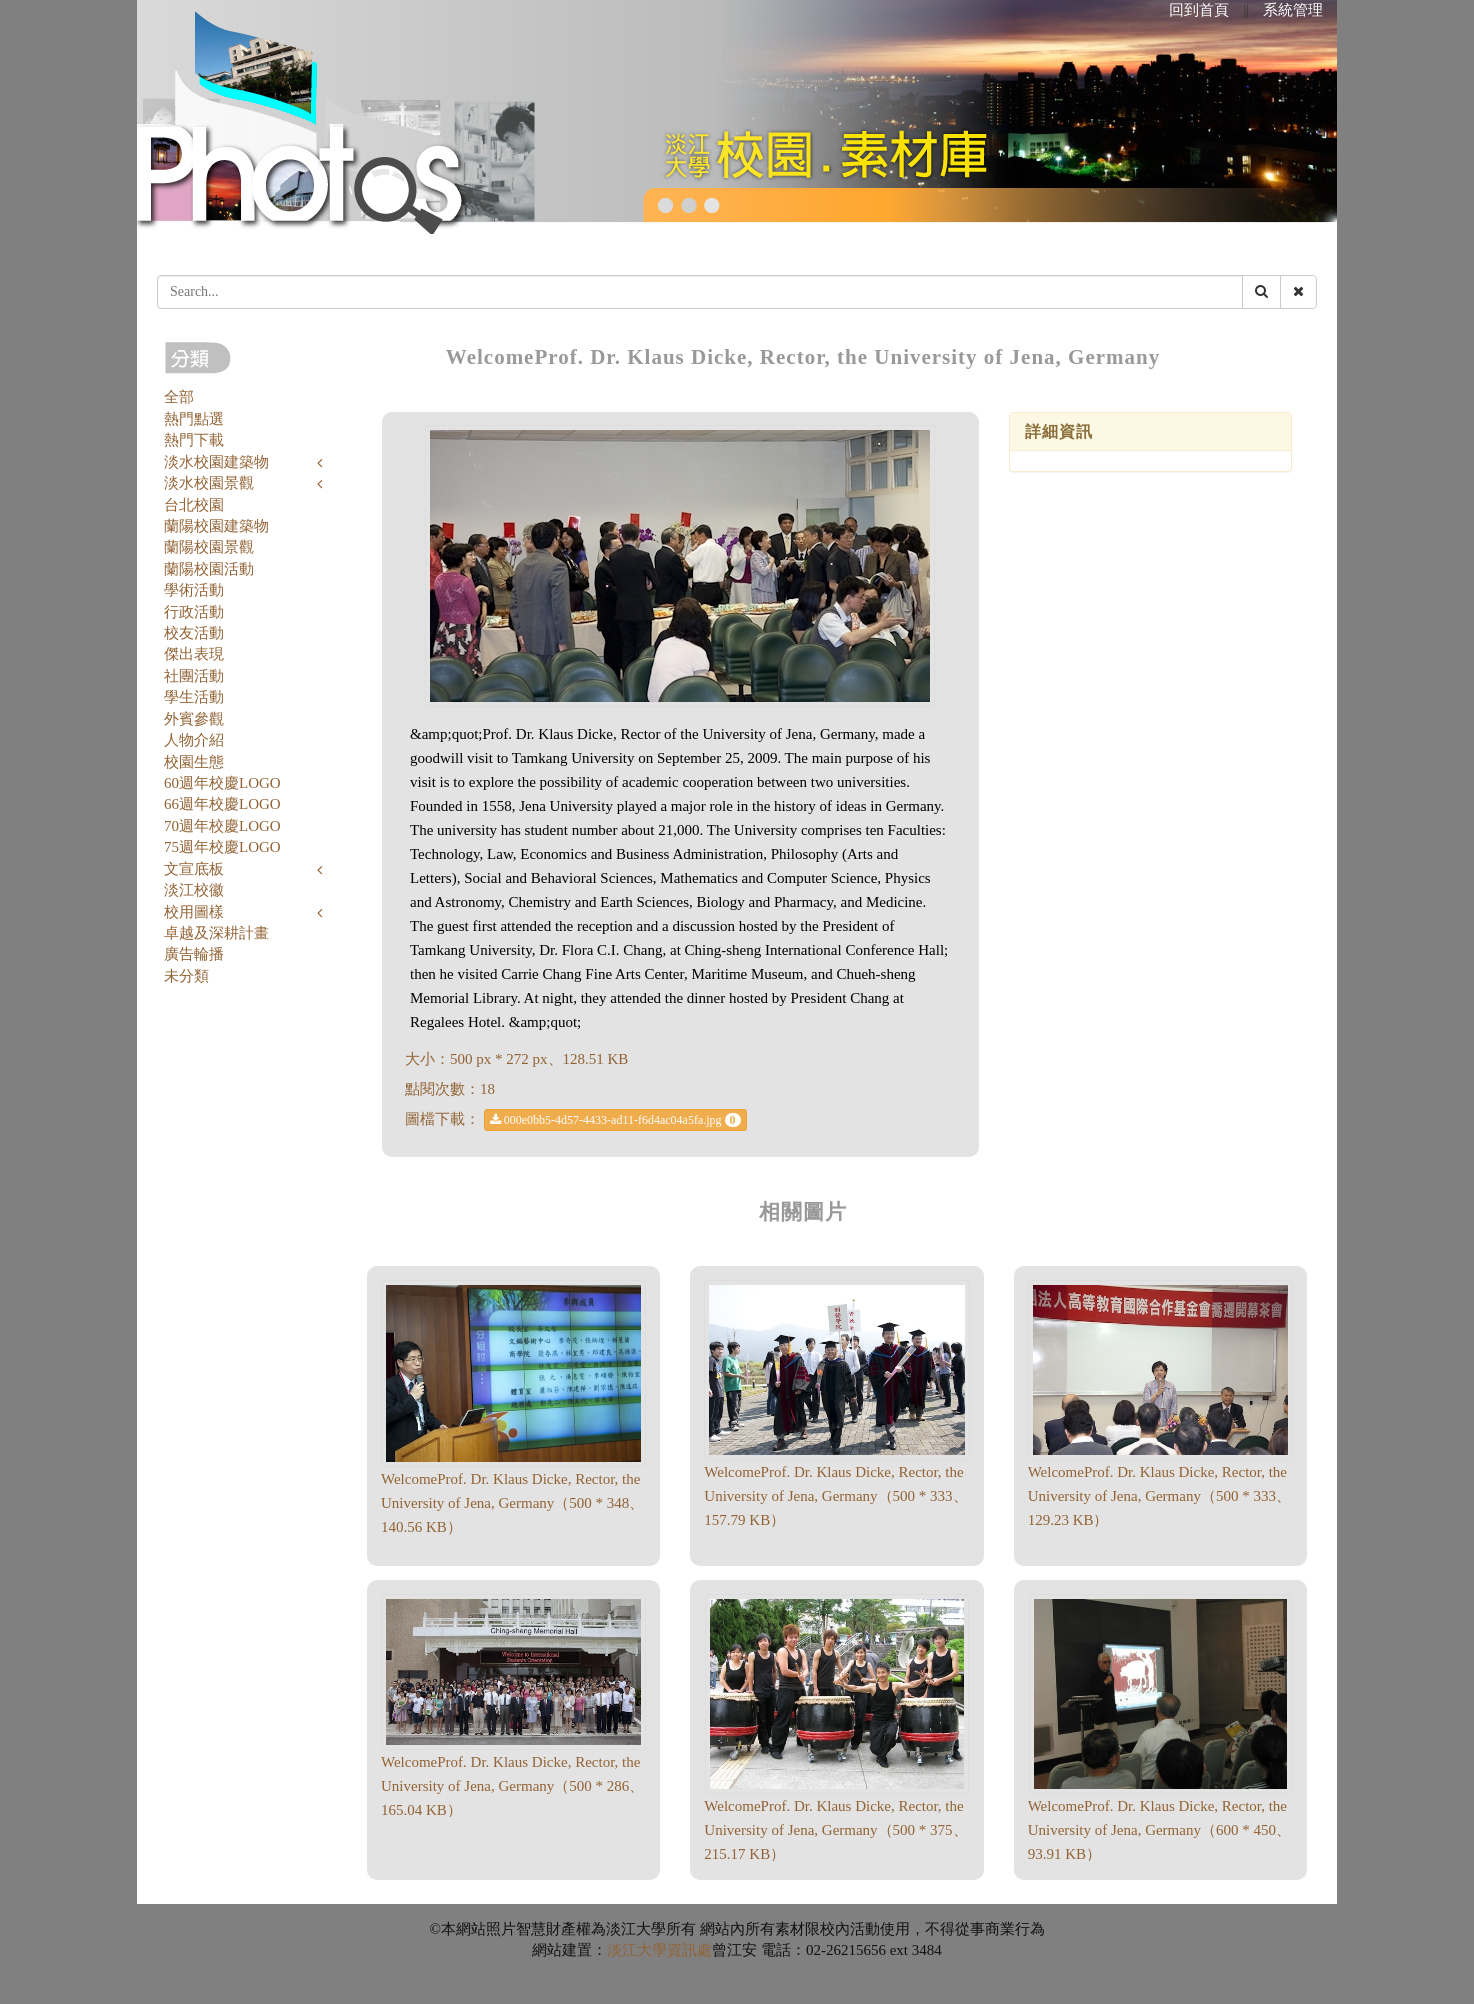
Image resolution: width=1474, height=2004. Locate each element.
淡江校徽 (194, 890)
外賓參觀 (194, 719)
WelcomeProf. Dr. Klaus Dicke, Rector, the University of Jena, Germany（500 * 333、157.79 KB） (835, 1496)
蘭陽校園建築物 (216, 526)
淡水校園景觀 (209, 483)
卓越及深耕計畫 (216, 933)
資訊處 (689, 1950)
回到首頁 (1199, 10)
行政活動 (194, 612)
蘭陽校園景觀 (209, 547)
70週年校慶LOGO (222, 826)
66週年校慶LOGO (222, 804)
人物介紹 (194, 740)
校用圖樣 (194, 912)
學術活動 (194, 590)
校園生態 (194, 762)
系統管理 (1293, 10)
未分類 (186, 976)
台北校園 (194, 505)
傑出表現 (194, 654)
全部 (179, 397)
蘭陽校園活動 (209, 569)
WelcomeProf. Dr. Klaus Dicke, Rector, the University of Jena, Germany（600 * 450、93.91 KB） (1159, 1830)
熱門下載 (194, 440)
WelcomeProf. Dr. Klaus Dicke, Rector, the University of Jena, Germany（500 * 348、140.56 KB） (512, 1503)
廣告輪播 (194, 954)
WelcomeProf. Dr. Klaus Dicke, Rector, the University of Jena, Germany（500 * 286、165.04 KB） (512, 1786)
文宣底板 (194, 869)
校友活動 (194, 633)
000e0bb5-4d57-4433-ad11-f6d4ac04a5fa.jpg (615, 1120)
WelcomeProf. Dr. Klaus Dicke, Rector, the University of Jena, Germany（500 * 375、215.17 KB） (835, 1830)
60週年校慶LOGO (222, 783)
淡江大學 (637, 1950)
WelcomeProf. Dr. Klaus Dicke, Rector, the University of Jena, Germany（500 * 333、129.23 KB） (1159, 1496)
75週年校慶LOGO (222, 847)
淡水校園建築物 (216, 462)
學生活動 (194, 697)
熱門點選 (194, 419)
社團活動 (194, 676)
